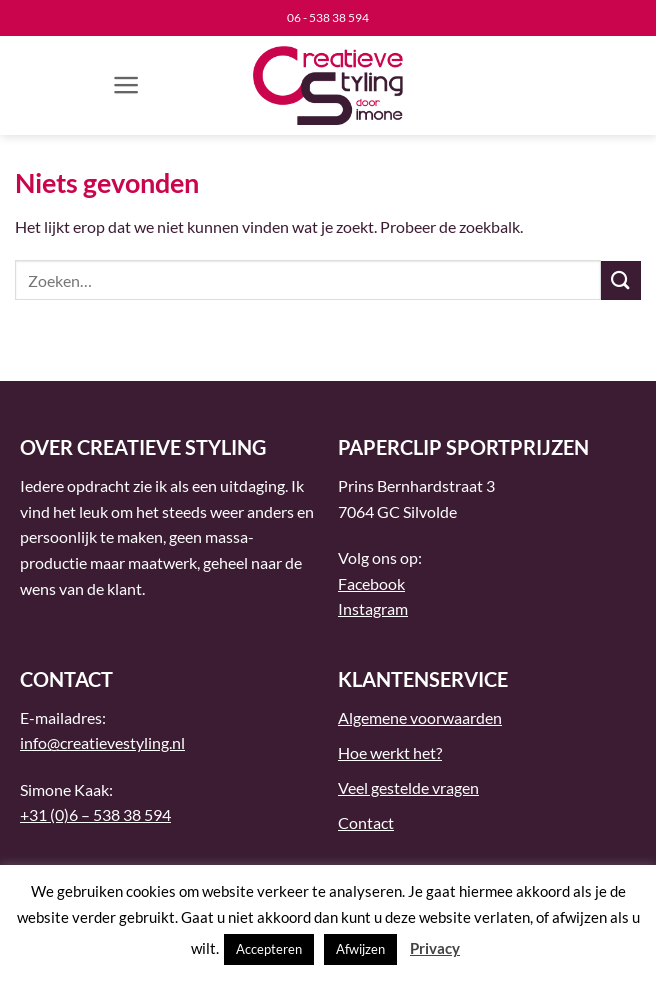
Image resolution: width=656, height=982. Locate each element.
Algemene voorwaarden (420, 717)
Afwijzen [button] (360, 949)
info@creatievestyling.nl (102, 742)
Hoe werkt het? (390, 752)
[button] (126, 85)
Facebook (371, 583)
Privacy (435, 948)
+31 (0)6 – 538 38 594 (95, 814)
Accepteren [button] (269, 949)
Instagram (373, 608)
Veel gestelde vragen (408, 787)
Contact (366, 822)
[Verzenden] (621, 280)
